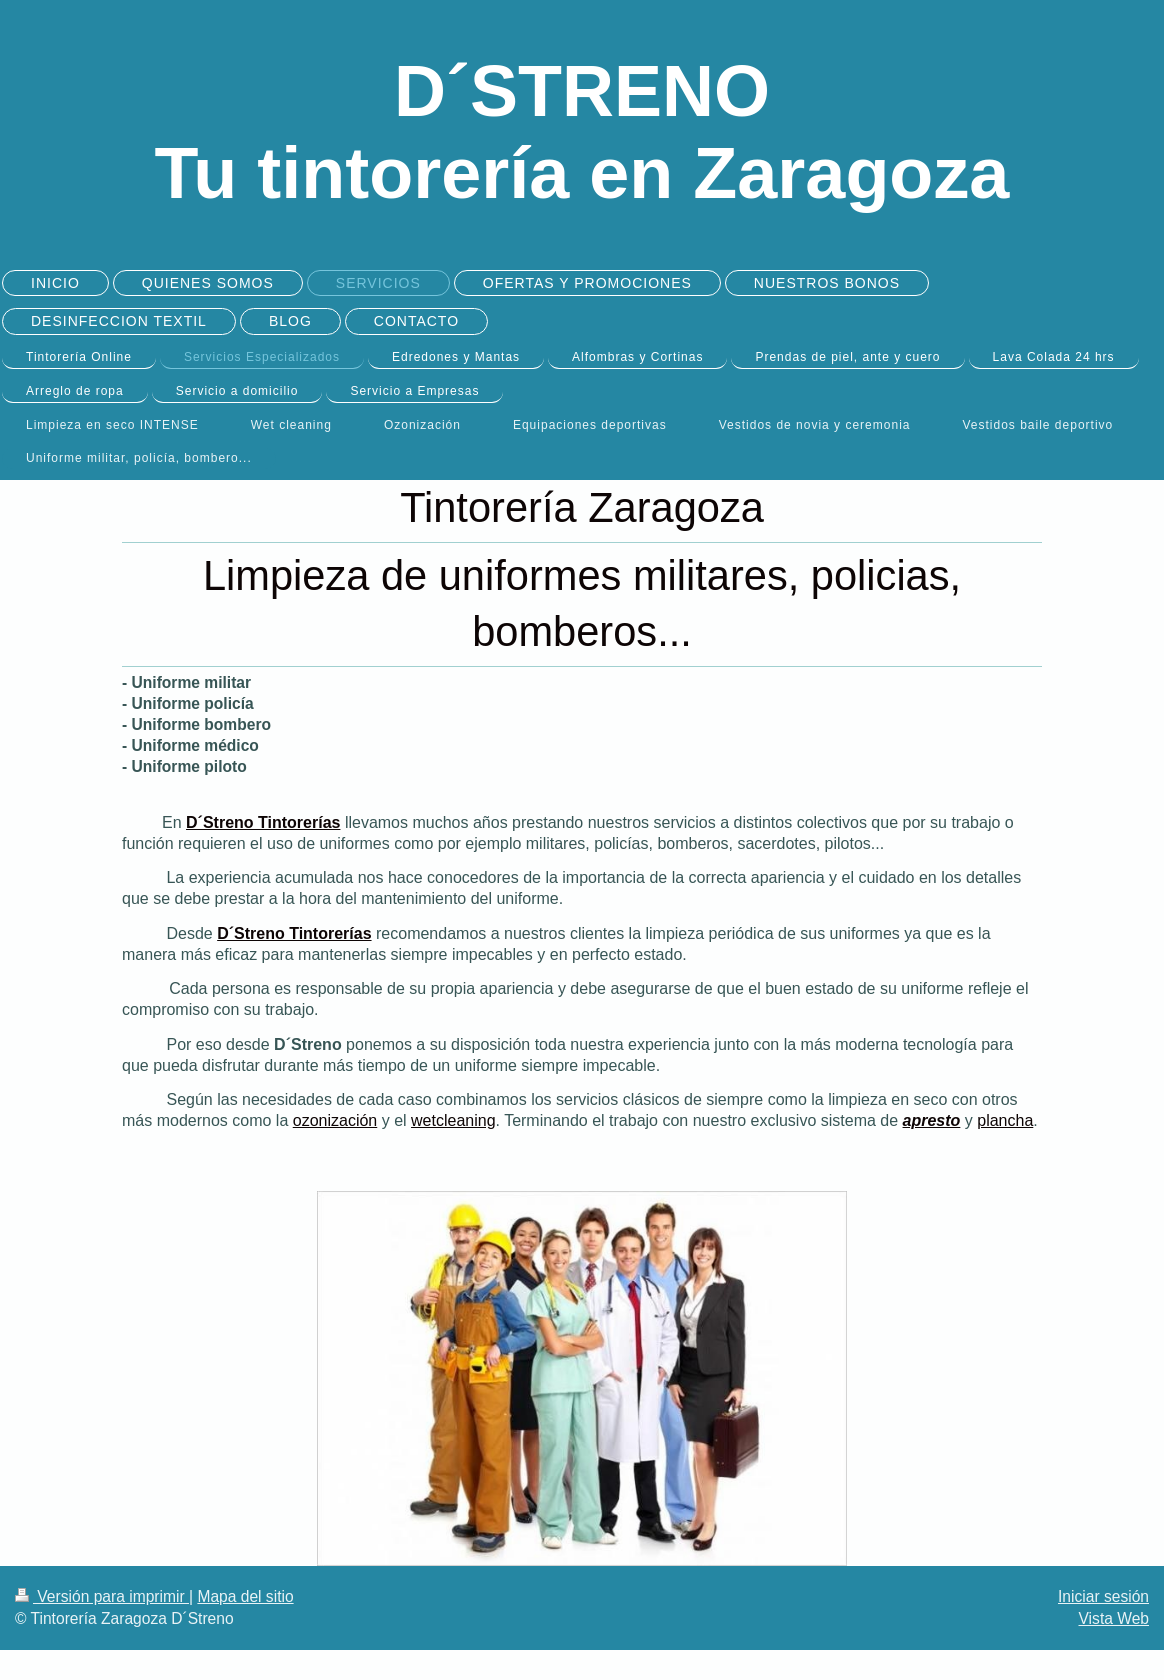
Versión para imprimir (102, 1596)
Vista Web (1114, 1618)
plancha (1005, 1120)
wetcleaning (453, 1120)
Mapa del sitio (245, 1596)
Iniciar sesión (1103, 1596)
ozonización (335, 1120)
